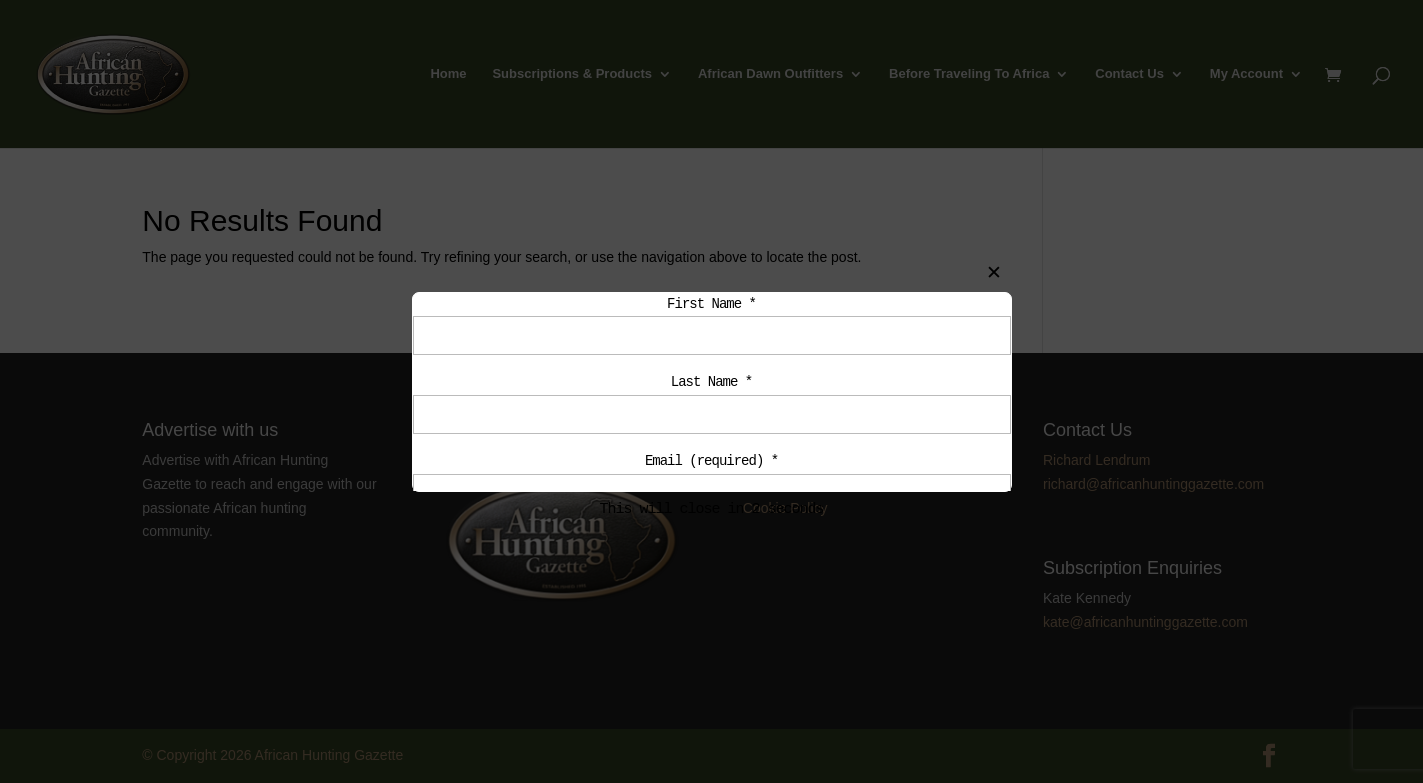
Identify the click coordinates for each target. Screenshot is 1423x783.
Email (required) (711, 467)
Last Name (711, 385)
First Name (711, 304)
